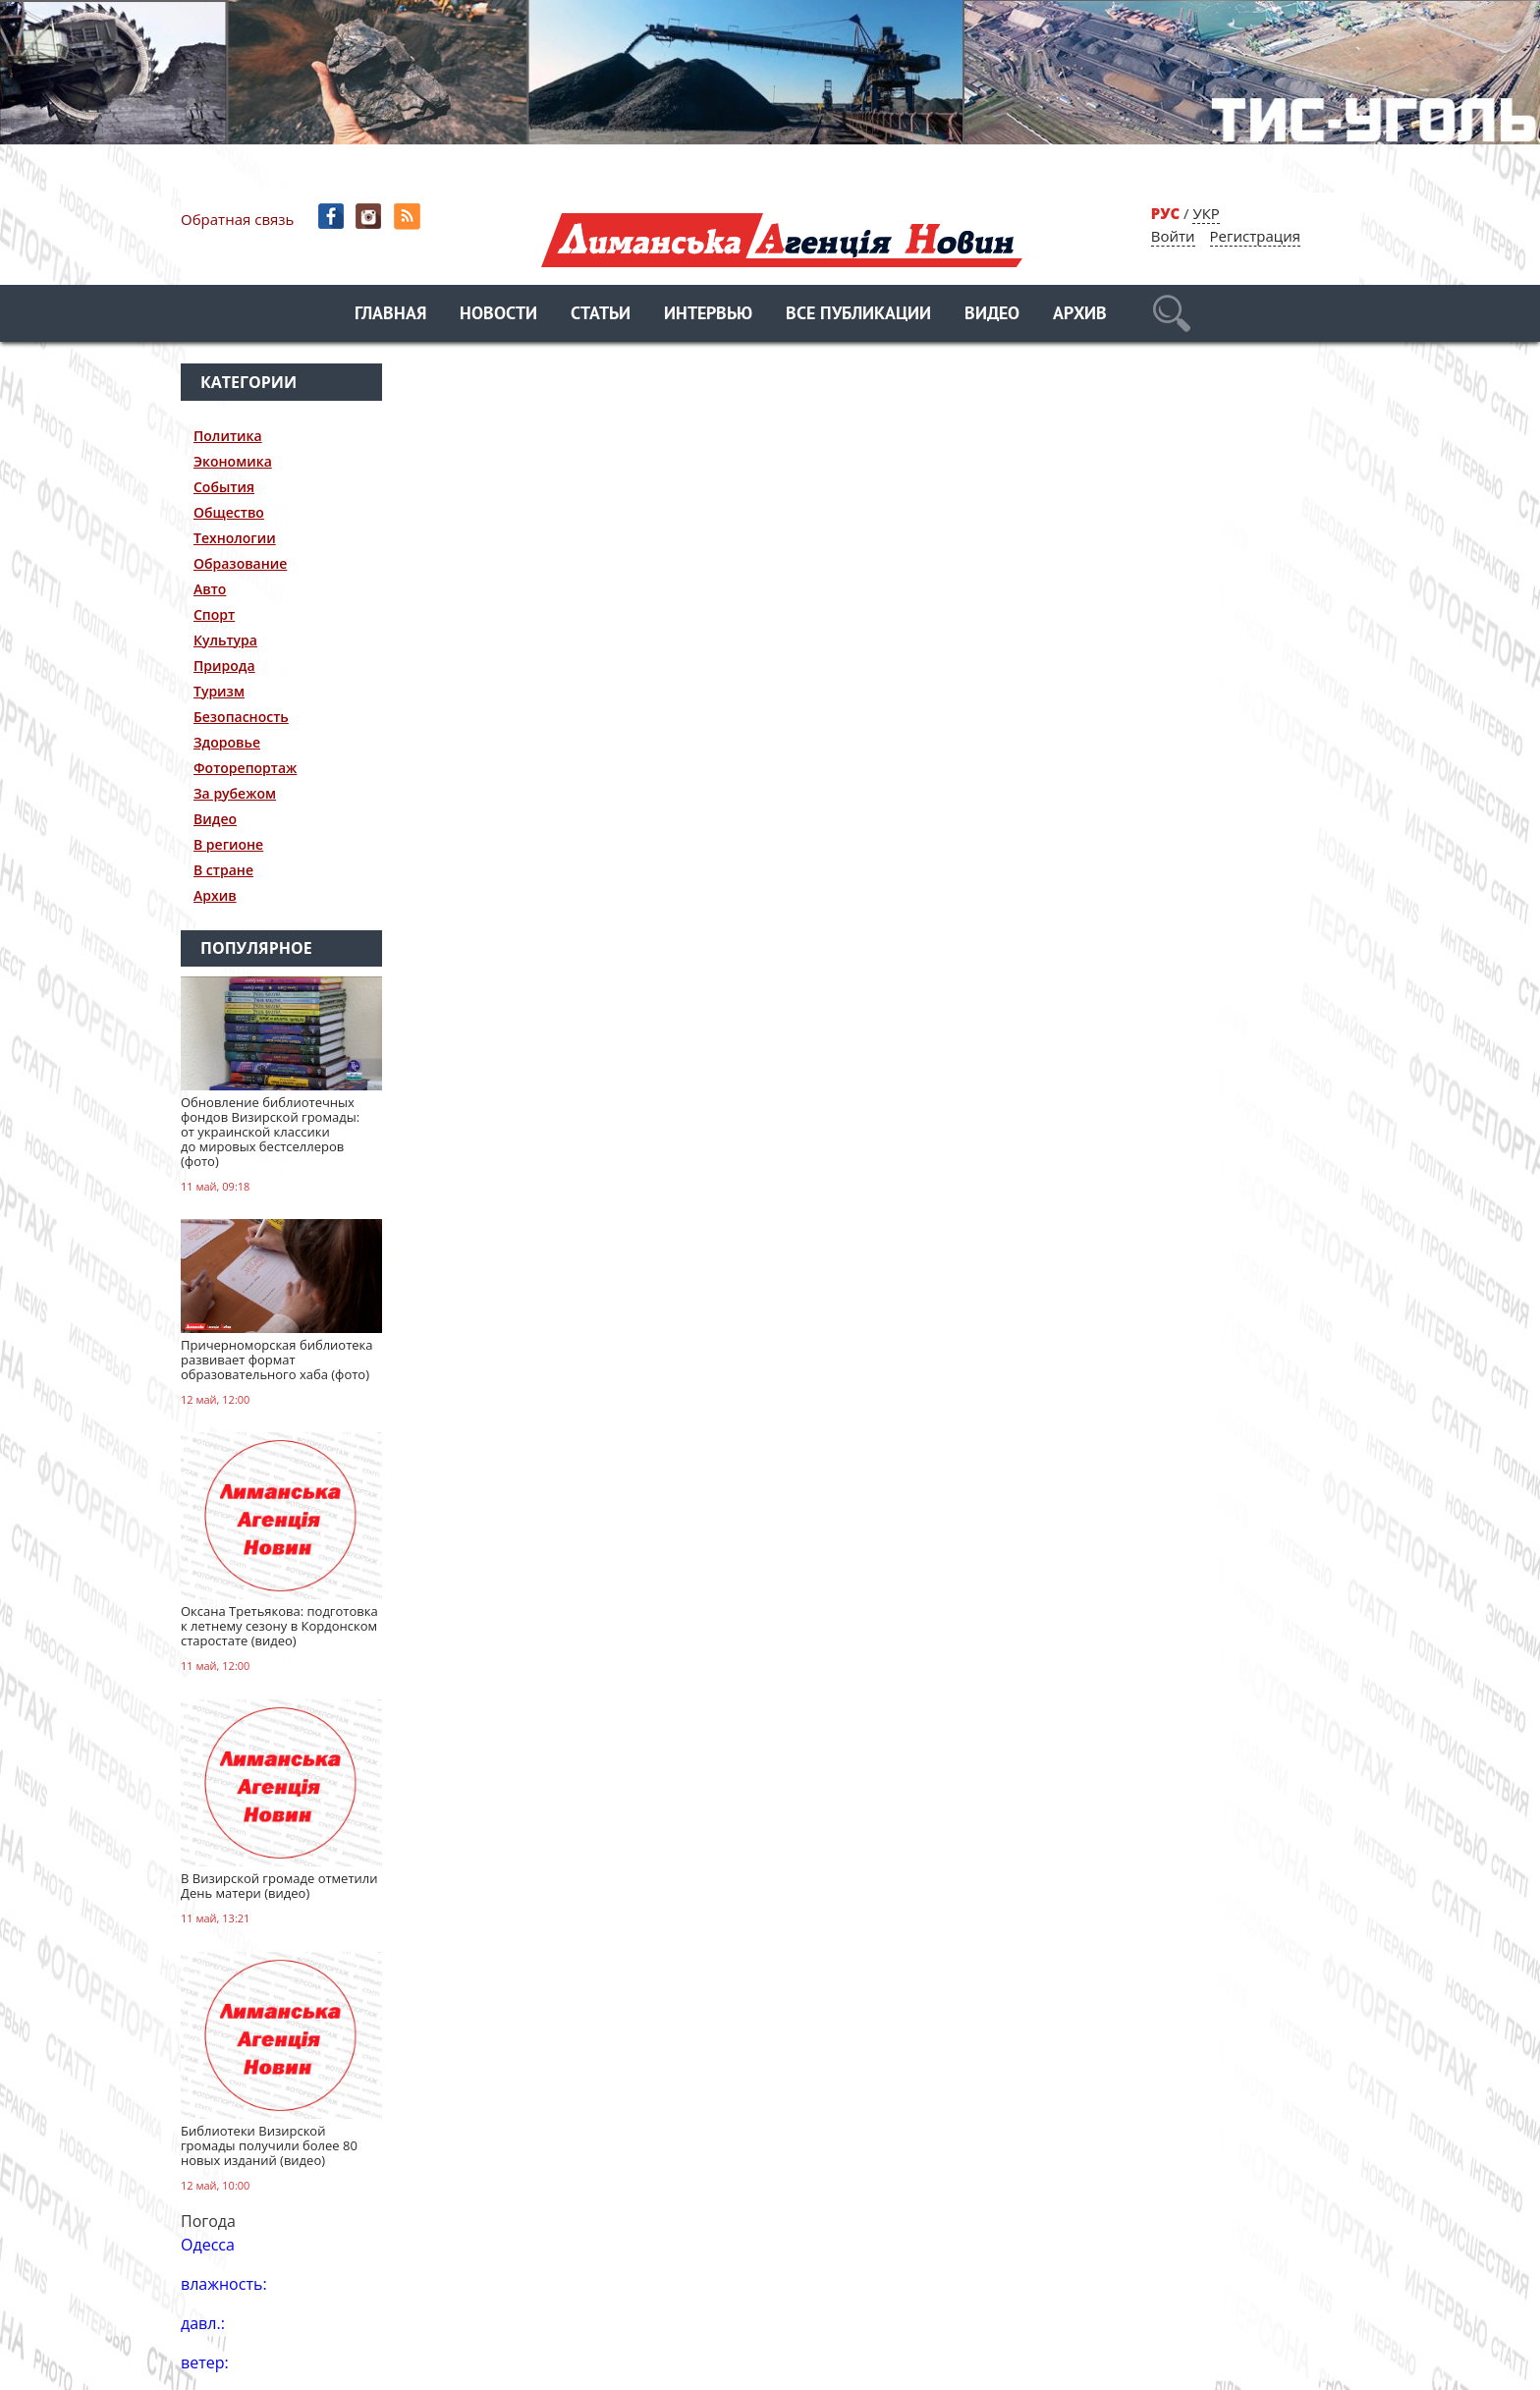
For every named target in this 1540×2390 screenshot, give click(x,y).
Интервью (708, 315)
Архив (1080, 315)
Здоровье (226, 742)
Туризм (219, 691)
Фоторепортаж (245, 767)
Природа (224, 665)
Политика (227, 435)
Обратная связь (237, 219)
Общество (228, 512)
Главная (390, 315)
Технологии (234, 537)
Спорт (214, 614)
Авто (209, 589)
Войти (1173, 236)
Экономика (232, 461)
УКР (1205, 213)
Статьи (601, 315)
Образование (240, 563)
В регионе (228, 844)
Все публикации (858, 315)
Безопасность (241, 716)
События (223, 486)
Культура (225, 640)
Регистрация (1255, 236)
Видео (991, 315)
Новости (498, 315)
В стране (223, 870)
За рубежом (234, 793)
